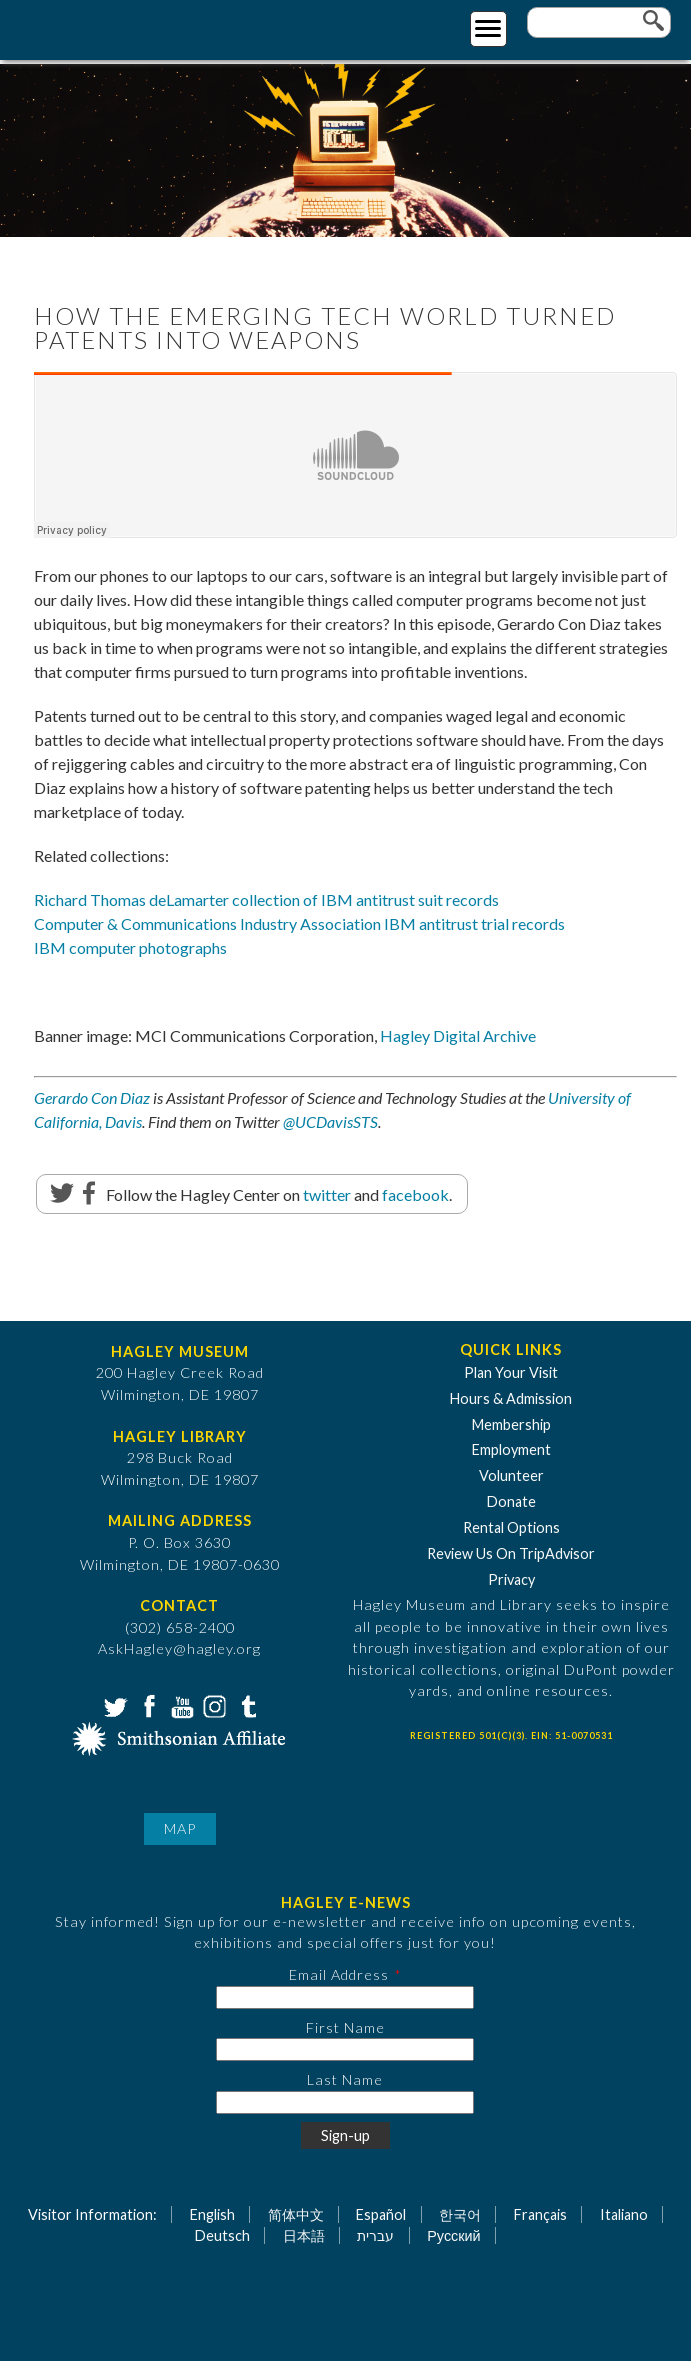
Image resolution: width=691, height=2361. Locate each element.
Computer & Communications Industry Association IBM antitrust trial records (299, 923)
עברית (375, 2235)
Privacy (511, 1579)
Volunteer (511, 1475)
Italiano (624, 2214)
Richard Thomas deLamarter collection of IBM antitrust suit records (266, 899)
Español (381, 2214)
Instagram (213, 1705)
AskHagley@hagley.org (179, 1648)
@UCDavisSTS (330, 1121)
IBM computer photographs (130, 947)
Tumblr (246, 1705)
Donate (511, 1501)
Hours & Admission (511, 1398)
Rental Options (511, 1527)
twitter (327, 1194)
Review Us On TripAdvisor (511, 1553)
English (212, 2214)
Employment (511, 1449)
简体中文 (296, 2214)
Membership (511, 1424)
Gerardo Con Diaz (92, 1097)
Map (180, 1828)
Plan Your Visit (511, 1372)
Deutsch (222, 2235)
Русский (453, 2235)
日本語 (304, 2235)
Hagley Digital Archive (458, 1035)
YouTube (180, 1705)
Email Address (339, 1974)
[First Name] (345, 2049)
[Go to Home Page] (97, 26)
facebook (415, 1194)
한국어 (460, 2214)
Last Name (345, 2079)
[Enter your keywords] (599, 22)
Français (540, 2214)
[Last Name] (345, 2102)
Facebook (147, 1705)
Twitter (114, 1705)
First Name (345, 2027)
